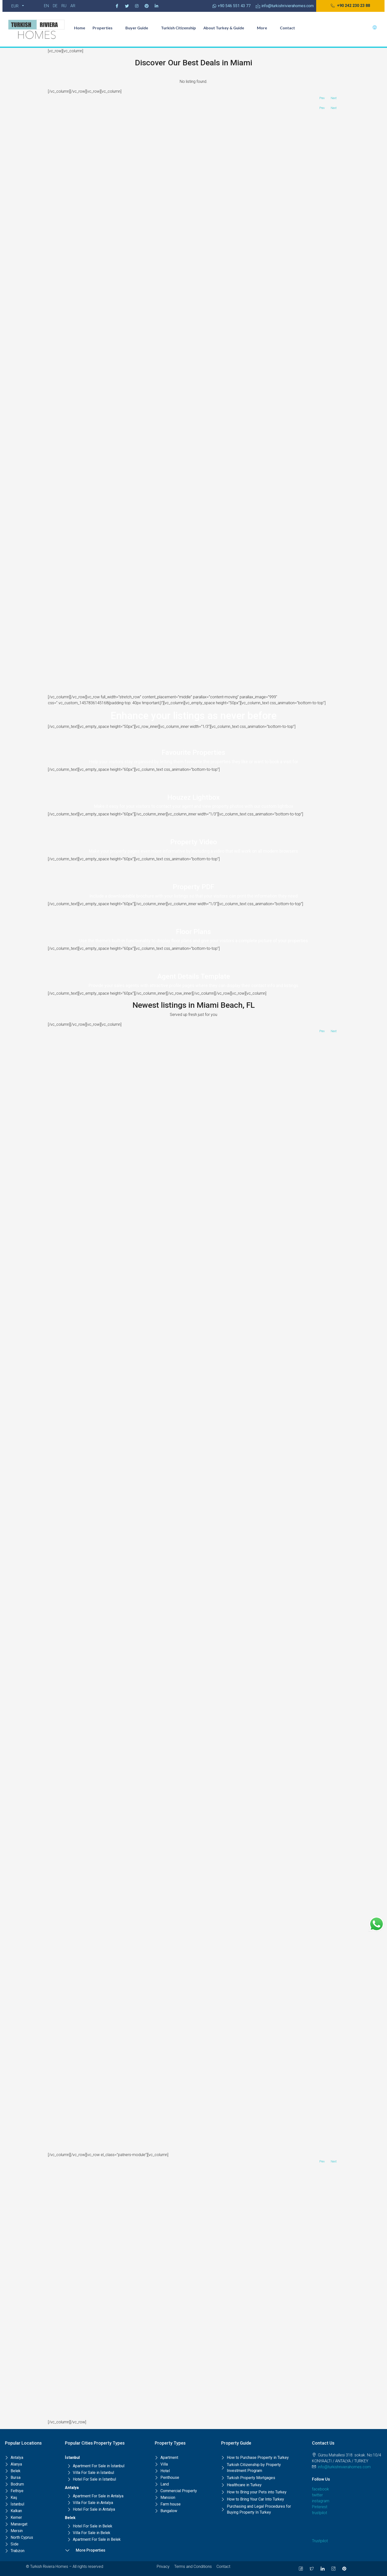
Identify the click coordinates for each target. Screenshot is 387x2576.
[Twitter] (127, 6)
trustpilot (319, 2512)
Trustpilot (320, 2541)
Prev (322, 98)
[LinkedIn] (322, 2568)
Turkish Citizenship (178, 27)
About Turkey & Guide (226, 27)
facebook (320, 2489)
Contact (287, 27)
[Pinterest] (146, 6)
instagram (320, 2501)
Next (334, 98)
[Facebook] (117, 6)
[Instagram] (136, 6)
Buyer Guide (139, 27)
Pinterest (319, 2506)
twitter (317, 2495)
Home (79, 27)
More (264, 27)
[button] (350, 6)
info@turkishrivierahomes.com (344, 2467)
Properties (105, 27)
